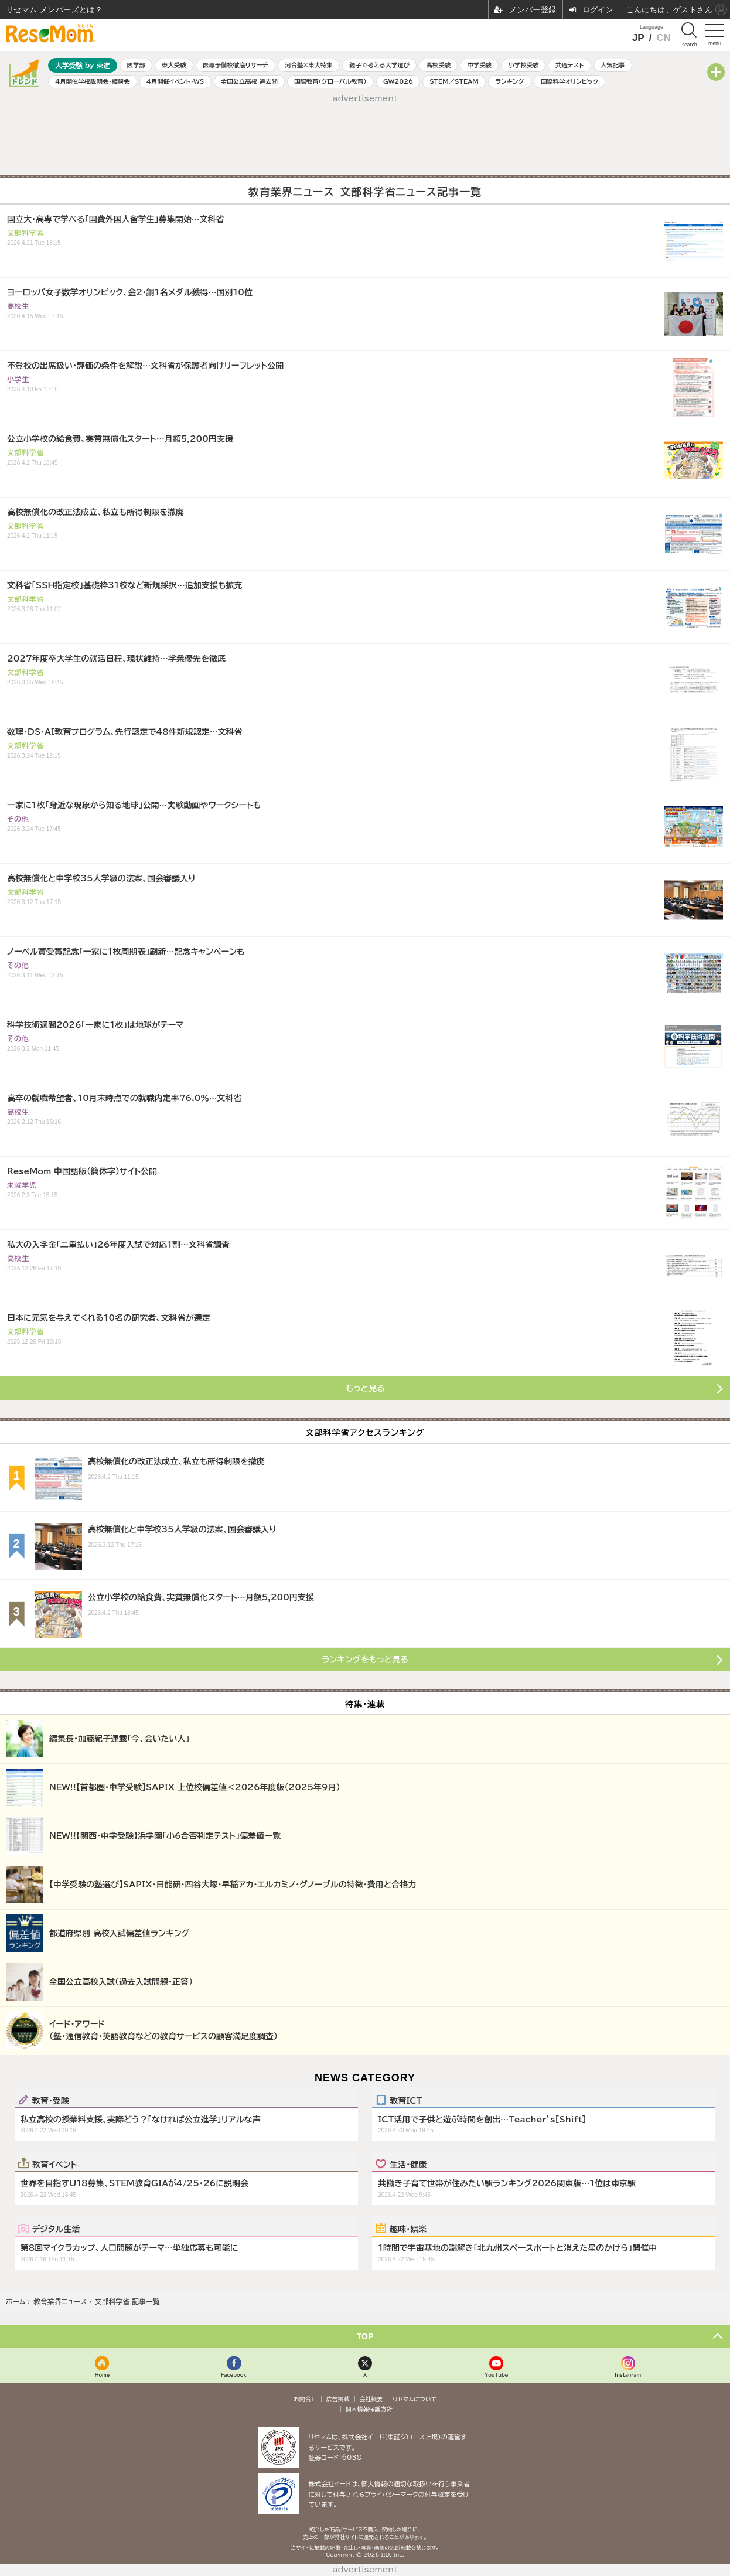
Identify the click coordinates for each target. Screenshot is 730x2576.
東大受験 (174, 65)
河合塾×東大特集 (308, 65)
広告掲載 (338, 2399)
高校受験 (438, 65)
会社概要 (371, 2399)
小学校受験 (523, 65)
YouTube (496, 2374)
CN (663, 37)
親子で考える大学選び (379, 65)
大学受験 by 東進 (82, 65)
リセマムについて (414, 2399)
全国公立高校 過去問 (249, 81)
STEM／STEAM (454, 81)
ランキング (509, 81)
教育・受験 (50, 2100)
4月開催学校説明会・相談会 (92, 81)
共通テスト (569, 65)
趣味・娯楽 (408, 2228)
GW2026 (398, 81)
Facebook (234, 2374)
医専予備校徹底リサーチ (235, 65)
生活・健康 (408, 2164)
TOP (365, 2336)
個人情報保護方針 (369, 2409)
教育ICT (406, 2100)
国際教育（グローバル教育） (330, 81)
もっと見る (364, 1388)
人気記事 (613, 65)
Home (102, 2374)
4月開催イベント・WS (175, 81)
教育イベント (54, 2164)
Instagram (628, 2374)
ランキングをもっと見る (365, 1659)
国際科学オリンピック (569, 81)
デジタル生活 (56, 2228)
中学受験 (479, 65)
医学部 (136, 65)
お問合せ (305, 2399)
